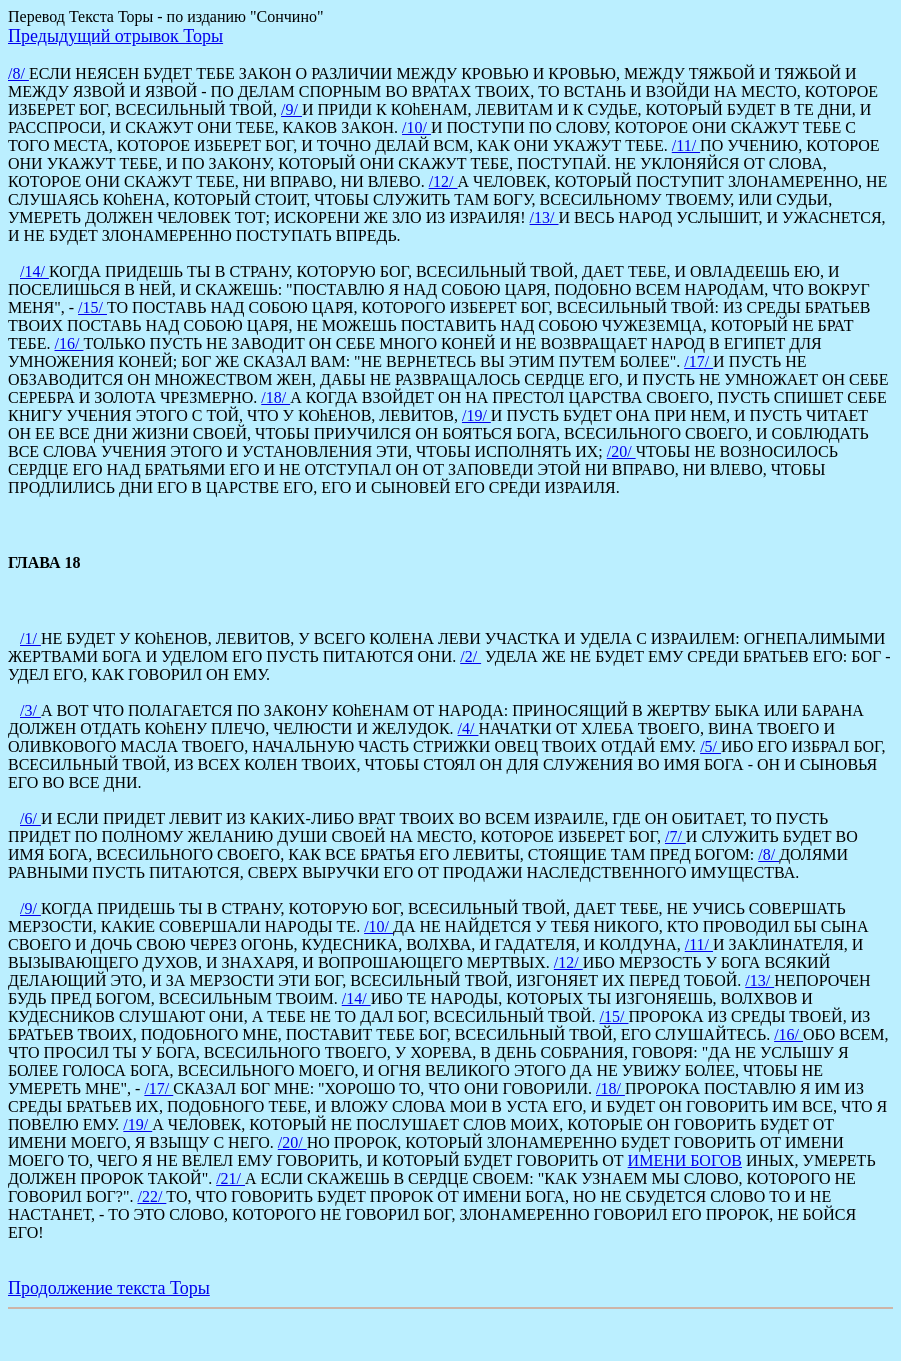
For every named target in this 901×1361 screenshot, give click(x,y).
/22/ (151, 1196)
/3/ (30, 710)
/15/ (92, 307)
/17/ (698, 361)
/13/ (544, 217)
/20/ (621, 451)
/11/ (686, 145)
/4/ (468, 728)
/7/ (675, 836)
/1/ (30, 638)
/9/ (291, 109)
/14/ (34, 271)
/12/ (443, 181)
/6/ (30, 818)
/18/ (275, 397)
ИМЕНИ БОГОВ (685, 1160)
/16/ (69, 343)
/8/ (18, 73)
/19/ (476, 415)
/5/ (710, 746)
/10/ (416, 127)
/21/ (230, 1178)
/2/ (470, 656)
